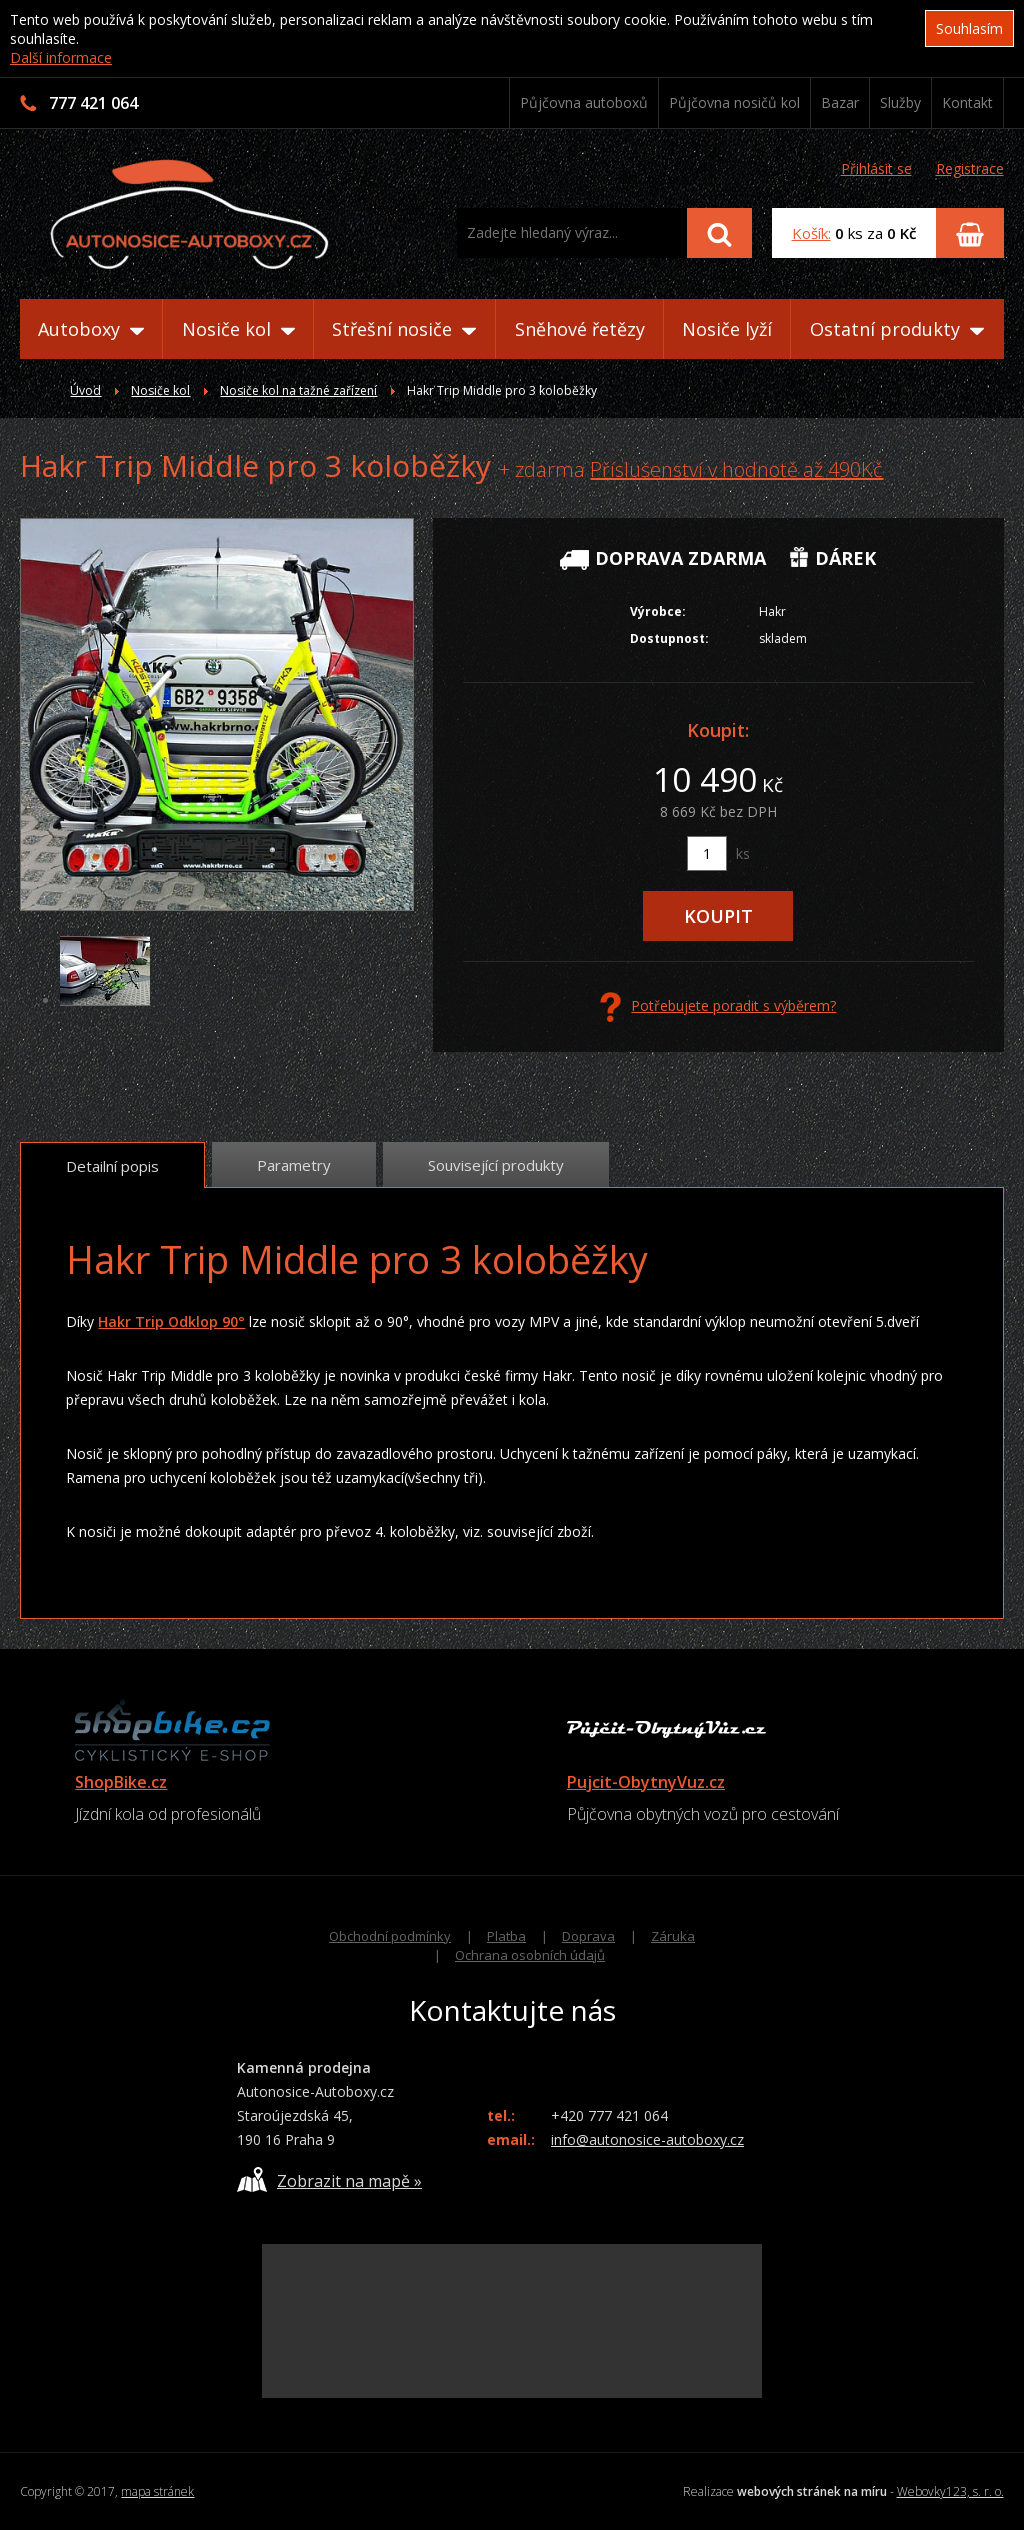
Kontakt (967, 102)
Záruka (673, 1936)
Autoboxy (91, 329)
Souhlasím (969, 28)
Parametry (294, 1165)
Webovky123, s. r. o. (950, 2491)
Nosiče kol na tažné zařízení (298, 390)
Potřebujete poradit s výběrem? (718, 1007)
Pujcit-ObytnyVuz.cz (646, 1782)
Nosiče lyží (727, 329)
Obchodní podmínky (390, 1936)
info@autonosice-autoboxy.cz (647, 2139)
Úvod (85, 390)
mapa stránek (157, 2491)
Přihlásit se (876, 168)
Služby (900, 102)
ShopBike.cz (121, 1782)
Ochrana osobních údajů (530, 1955)
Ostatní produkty (897, 329)
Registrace (970, 168)
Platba (506, 1936)
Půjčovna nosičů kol (734, 102)
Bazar (840, 102)
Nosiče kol (238, 329)
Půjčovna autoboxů (584, 102)
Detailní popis (112, 1166)
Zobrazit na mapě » (329, 2179)
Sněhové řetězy (580, 329)
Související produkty (496, 1165)
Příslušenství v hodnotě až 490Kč (736, 469)
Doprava (588, 1936)
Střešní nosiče (404, 329)
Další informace (61, 57)
